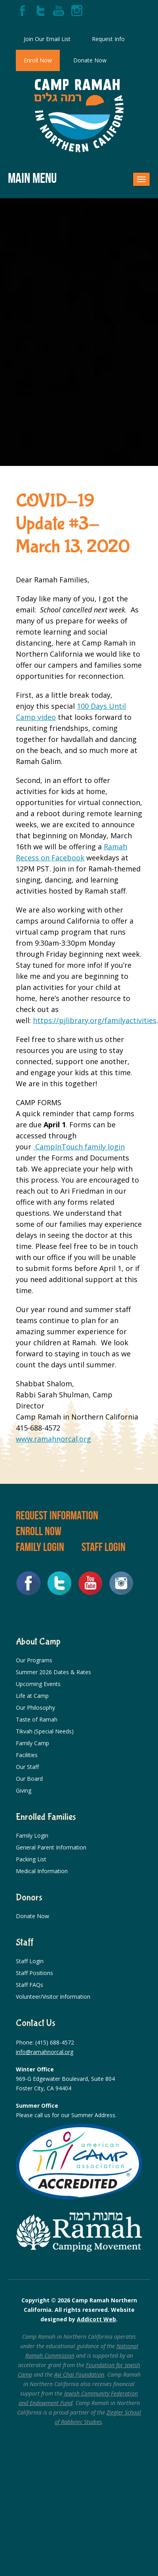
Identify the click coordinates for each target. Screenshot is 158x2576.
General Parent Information (51, 1847)
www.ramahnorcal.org (53, 1439)
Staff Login (104, 1546)
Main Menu (32, 178)
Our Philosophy (35, 1707)
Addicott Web (96, 2319)
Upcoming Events (38, 1684)
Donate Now (90, 60)
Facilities (27, 1755)
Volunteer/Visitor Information (53, 1996)
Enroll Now (38, 60)
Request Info (108, 39)
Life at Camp (32, 1695)
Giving (23, 1790)
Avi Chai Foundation (79, 2374)
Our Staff (27, 1767)
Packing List (31, 1859)
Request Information (57, 1515)
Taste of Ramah (36, 1719)
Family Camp (32, 1743)
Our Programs (34, 1660)
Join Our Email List (47, 39)
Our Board (29, 1778)
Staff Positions (34, 1973)
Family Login (40, 1546)
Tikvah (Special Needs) (45, 1731)
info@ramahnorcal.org (44, 2052)
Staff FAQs (29, 1984)
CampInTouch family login (79, 1146)
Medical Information (42, 1871)
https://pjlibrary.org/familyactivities (94, 1020)
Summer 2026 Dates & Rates (53, 1672)
